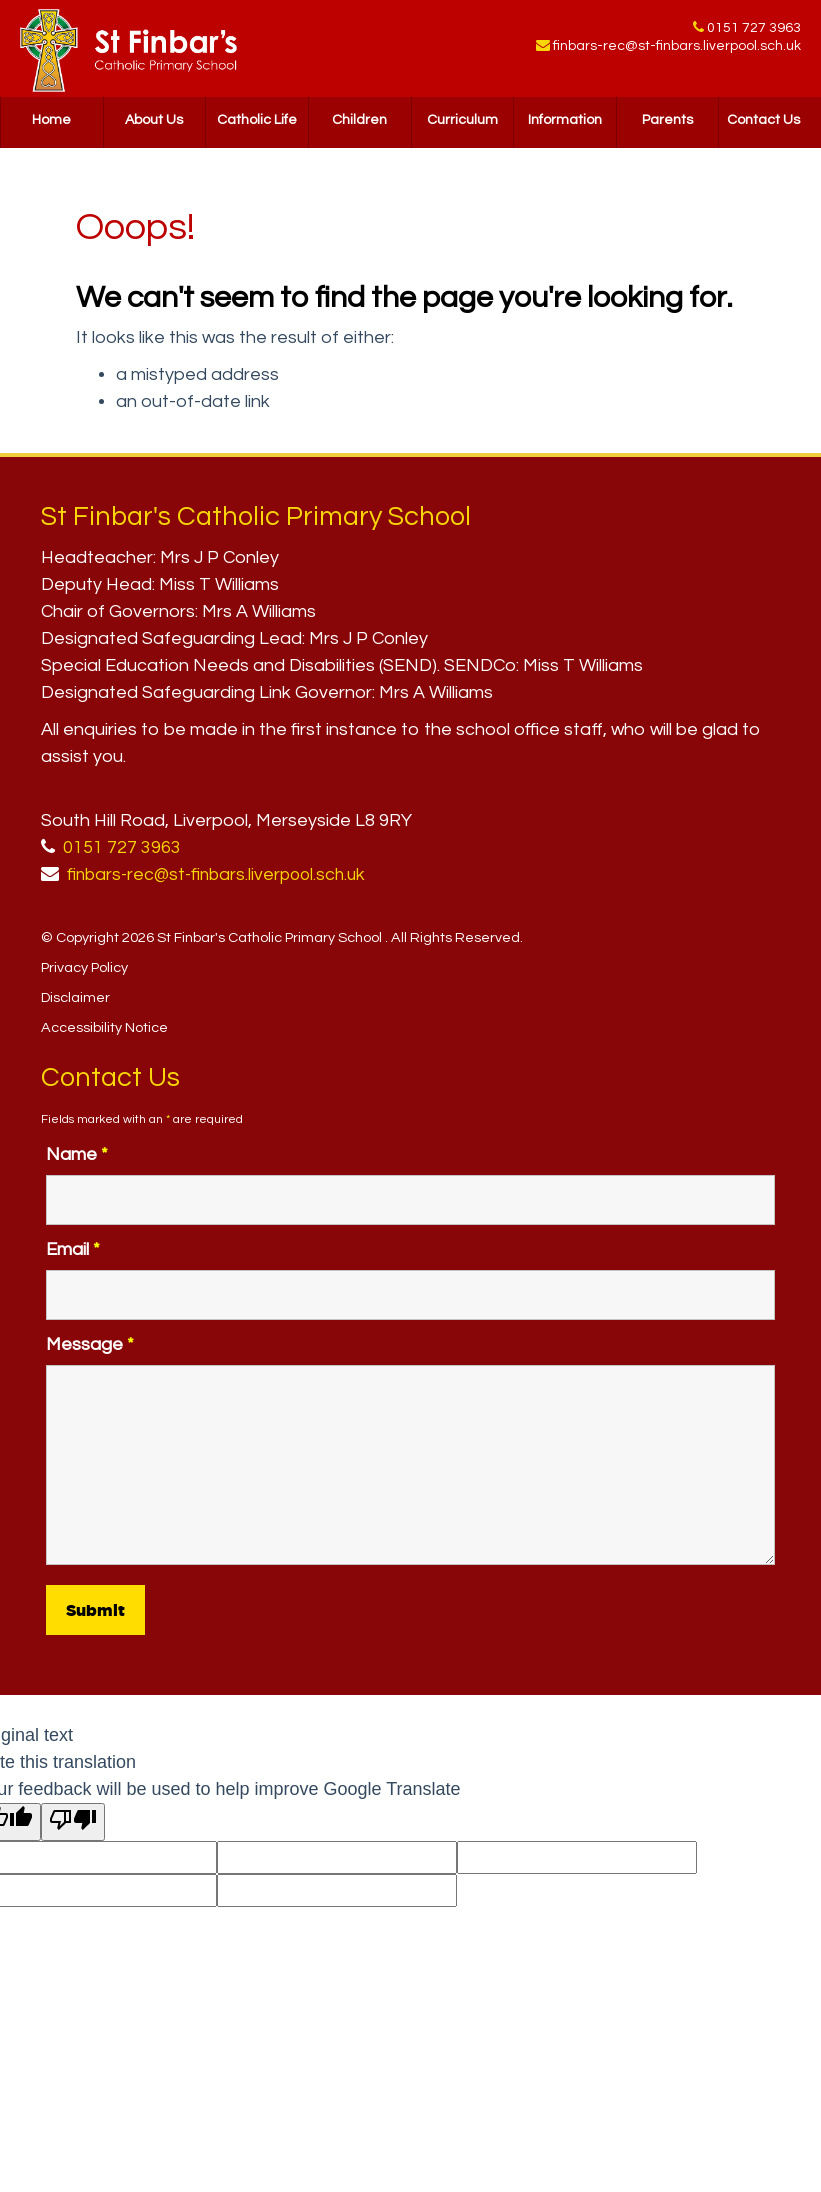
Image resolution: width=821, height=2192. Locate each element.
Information (565, 125)
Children (359, 125)
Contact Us (763, 125)
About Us (154, 125)
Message (90, 1344)
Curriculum (462, 125)
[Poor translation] (73, 1822)
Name (77, 1154)
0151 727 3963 (754, 29)
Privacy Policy (84, 967)
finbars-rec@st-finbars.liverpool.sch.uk (677, 50)
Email (73, 1249)
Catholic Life (257, 125)
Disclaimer (75, 997)
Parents (667, 125)
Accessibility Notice (104, 1027)
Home (51, 125)
